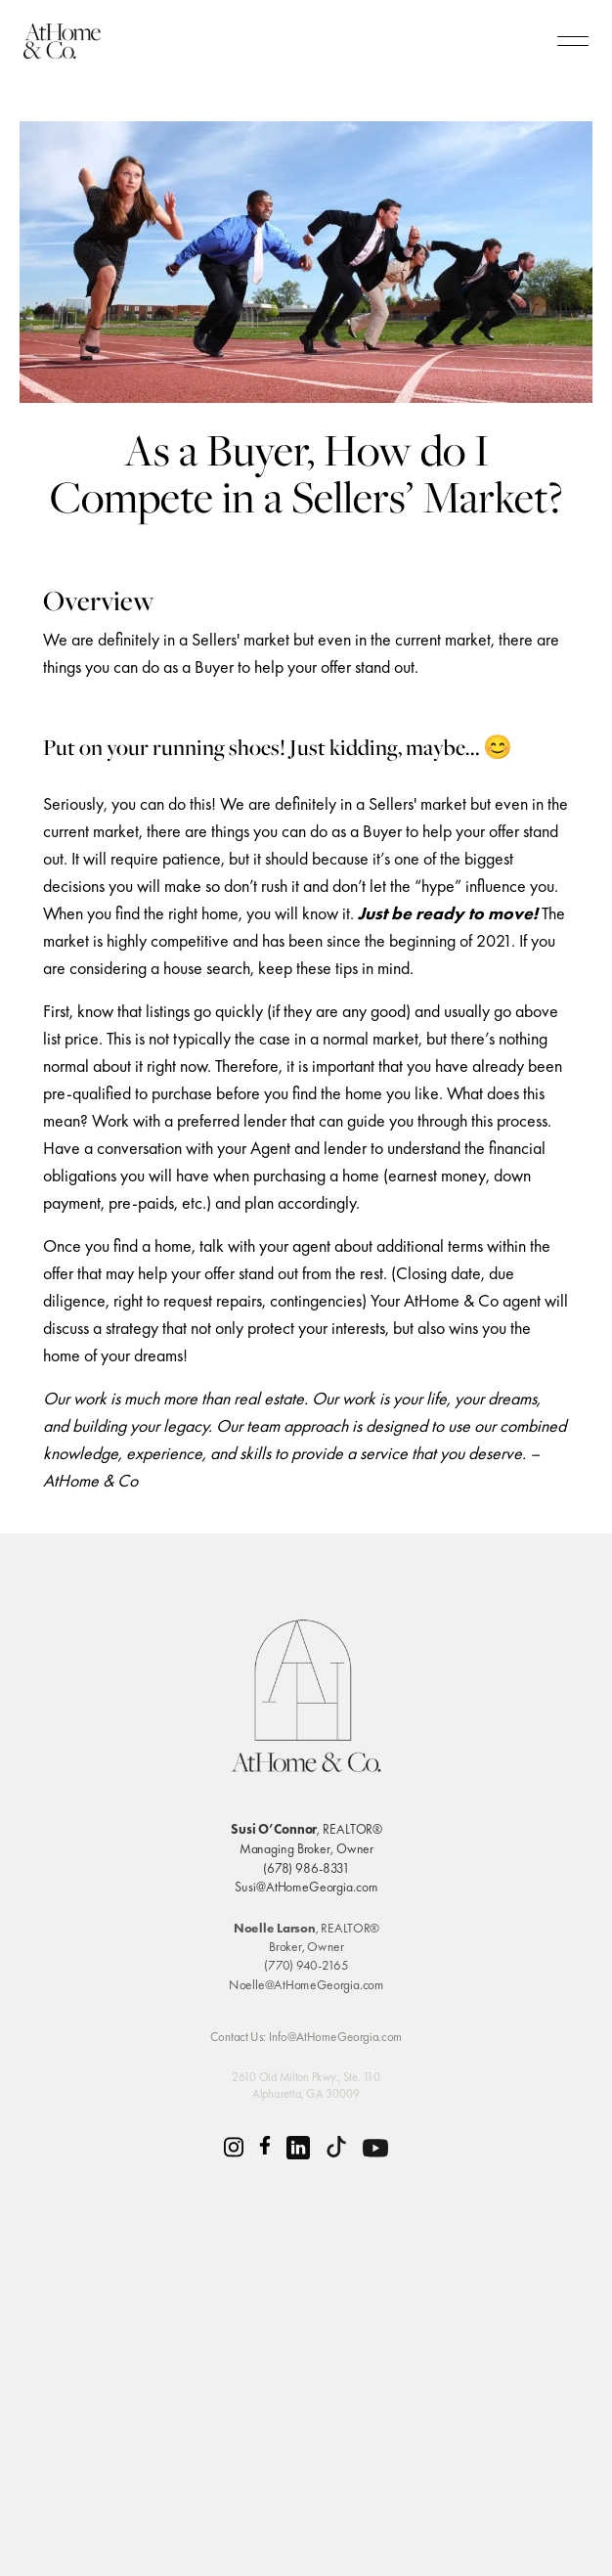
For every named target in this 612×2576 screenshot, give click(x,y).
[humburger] (573, 41)
